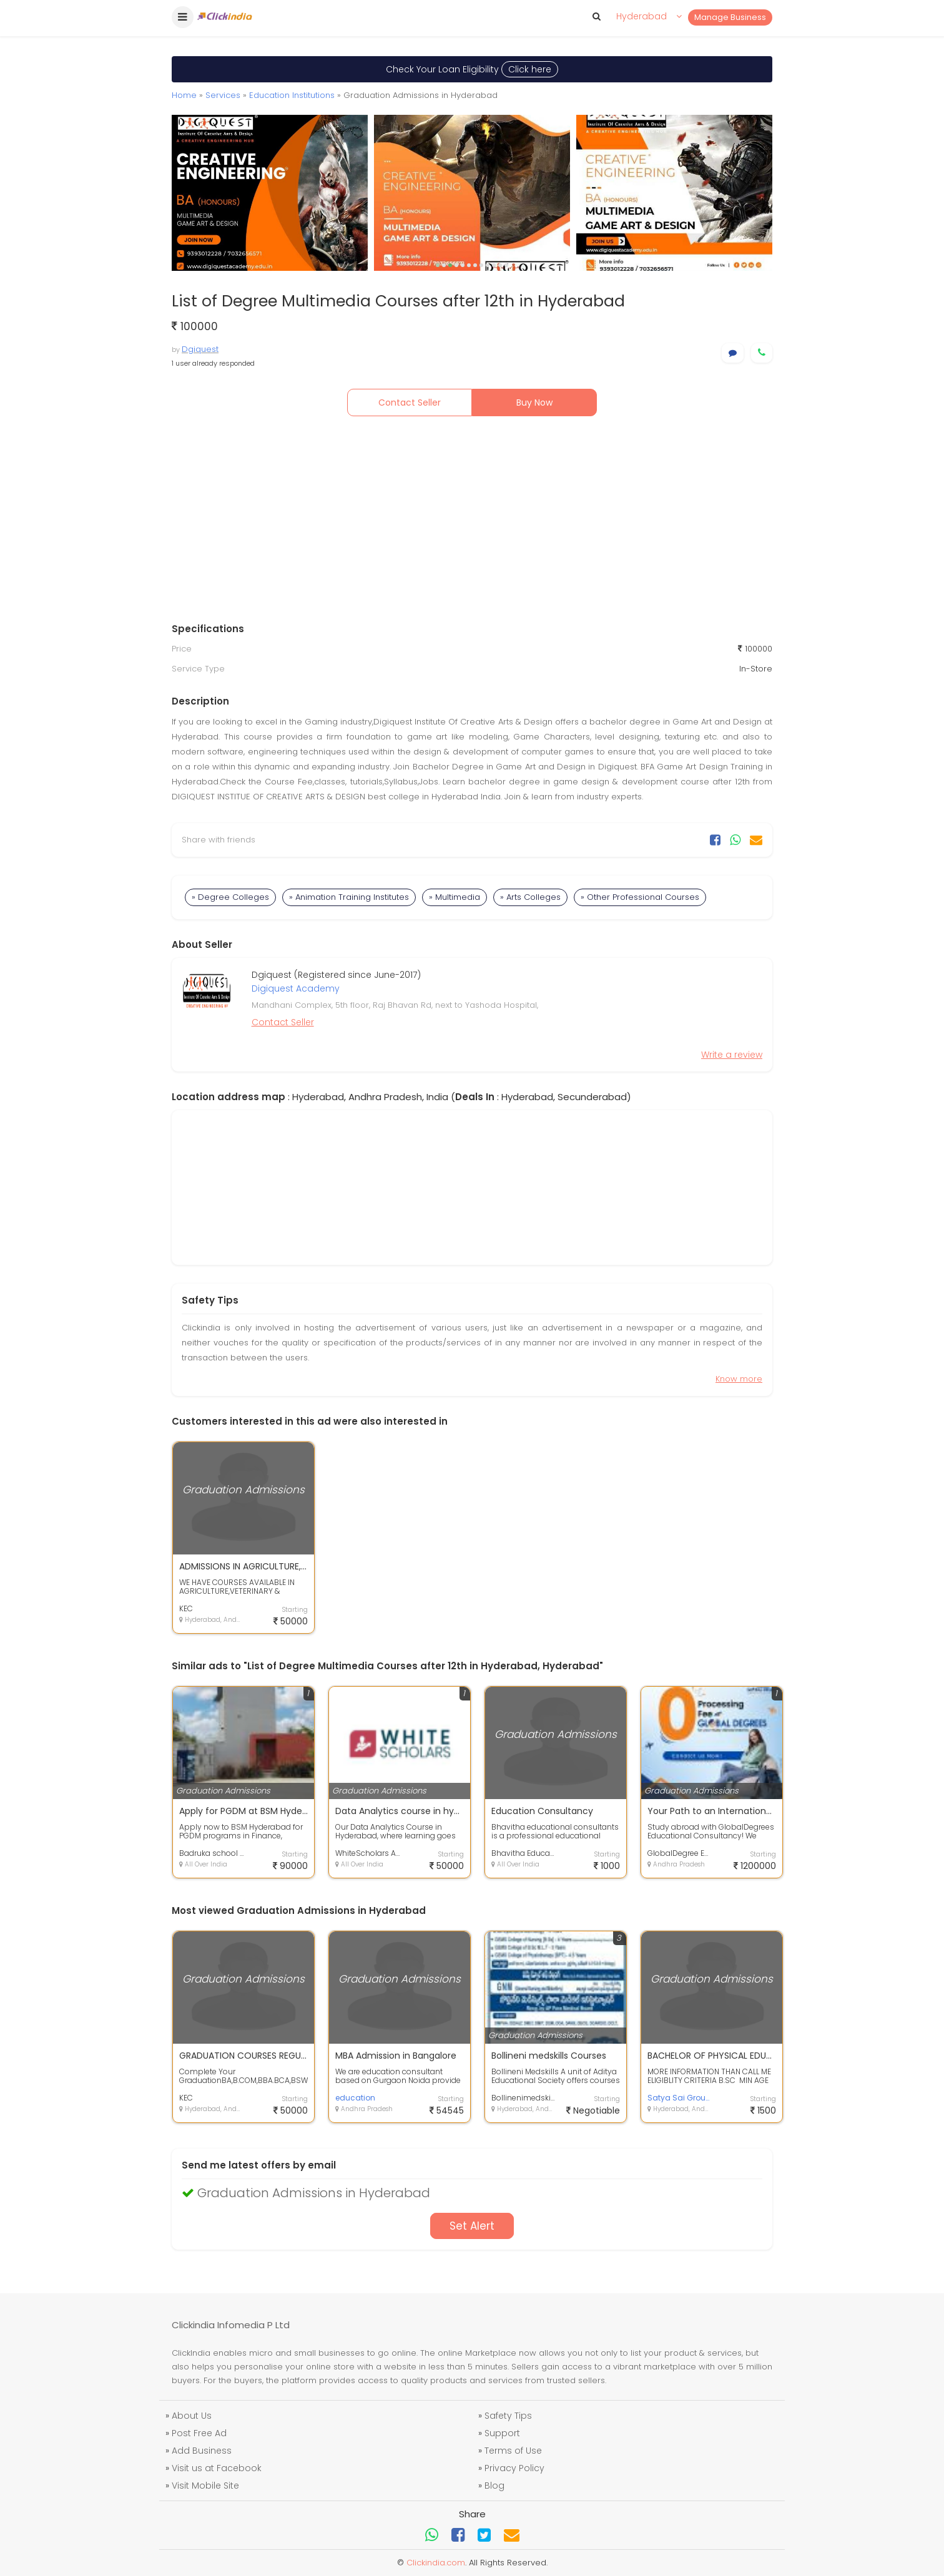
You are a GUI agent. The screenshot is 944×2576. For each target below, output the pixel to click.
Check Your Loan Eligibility (472, 69)
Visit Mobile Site (205, 2485)
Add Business (202, 2450)
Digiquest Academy (296, 988)
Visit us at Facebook (217, 2468)
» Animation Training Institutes (349, 897)
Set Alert (472, 2225)
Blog (494, 2485)
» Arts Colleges (530, 897)
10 (494, 265)
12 (506, 265)
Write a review (731, 1054)
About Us (192, 2415)
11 (500, 265)
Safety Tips (508, 2415)
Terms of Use (513, 2450)
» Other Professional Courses (640, 897)
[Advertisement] (472, 522)
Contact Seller (409, 402)
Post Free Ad (199, 2433)
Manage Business (730, 17)
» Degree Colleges (230, 897)
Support (502, 2433)
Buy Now (534, 402)
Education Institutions (292, 95)
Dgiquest (200, 349)
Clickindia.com (435, 2563)
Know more (738, 1379)
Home (184, 95)
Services (222, 95)
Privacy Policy (514, 2468)
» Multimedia (454, 897)
